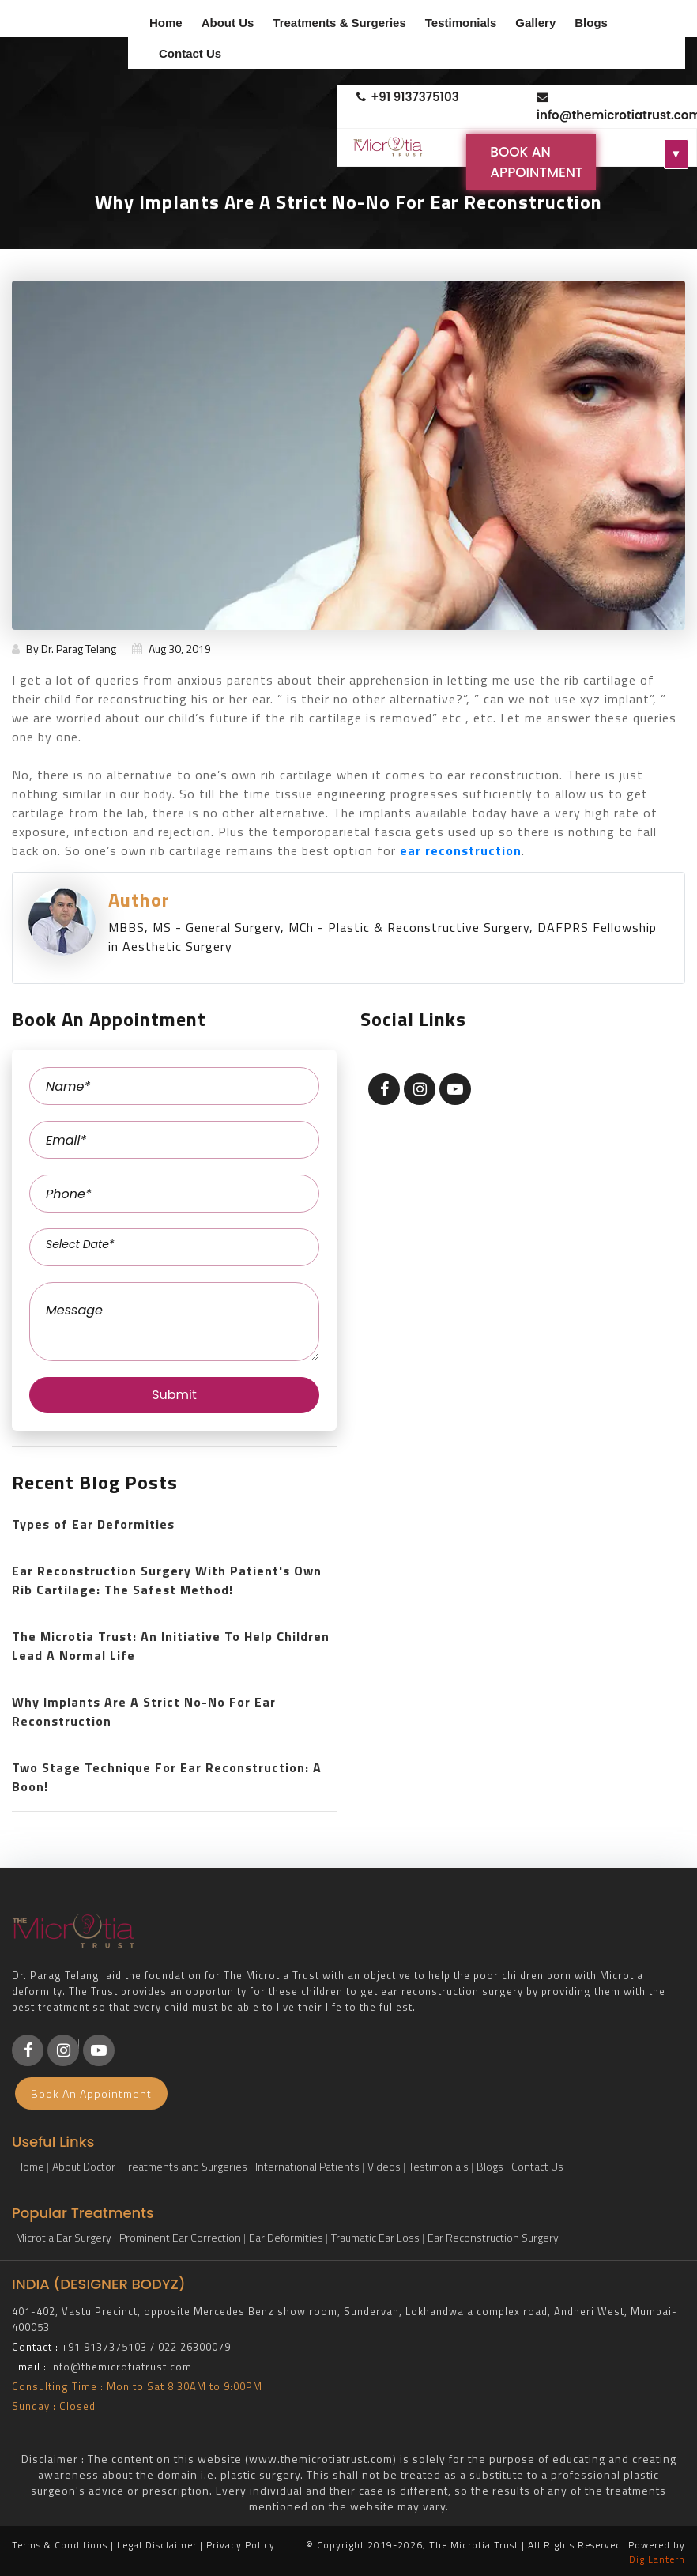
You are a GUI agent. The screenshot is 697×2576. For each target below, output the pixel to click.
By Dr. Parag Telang (64, 648)
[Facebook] (27, 2050)
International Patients (307, 2166)
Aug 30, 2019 (171, 648)
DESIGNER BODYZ (119, 2284)
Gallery (535, 22)
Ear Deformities (286, 2237)
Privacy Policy (240, 2544)
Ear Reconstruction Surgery (493, 2237)
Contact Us (190, 53)
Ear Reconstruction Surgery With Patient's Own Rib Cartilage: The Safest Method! (167, 1580)
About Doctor (83, 2166)
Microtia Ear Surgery (63, 2237)
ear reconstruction (461, 850)
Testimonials (461, 22)
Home (166, 22)
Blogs (591, 22)
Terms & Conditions (59, 2544)
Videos (384, 2166)
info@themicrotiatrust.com (611, 107)
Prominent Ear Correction (180, 2237)
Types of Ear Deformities (93, 1523)
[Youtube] (99, 2050)
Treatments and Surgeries (185, 2166)
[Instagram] (63, 2050)
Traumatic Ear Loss (375, 2237)
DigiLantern (657, 2559)
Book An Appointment (536, 162)
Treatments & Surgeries (339, 22)
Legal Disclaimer (157, 2544)
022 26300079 (194, 2347)
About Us (228, 22)
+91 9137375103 (407, 97)
